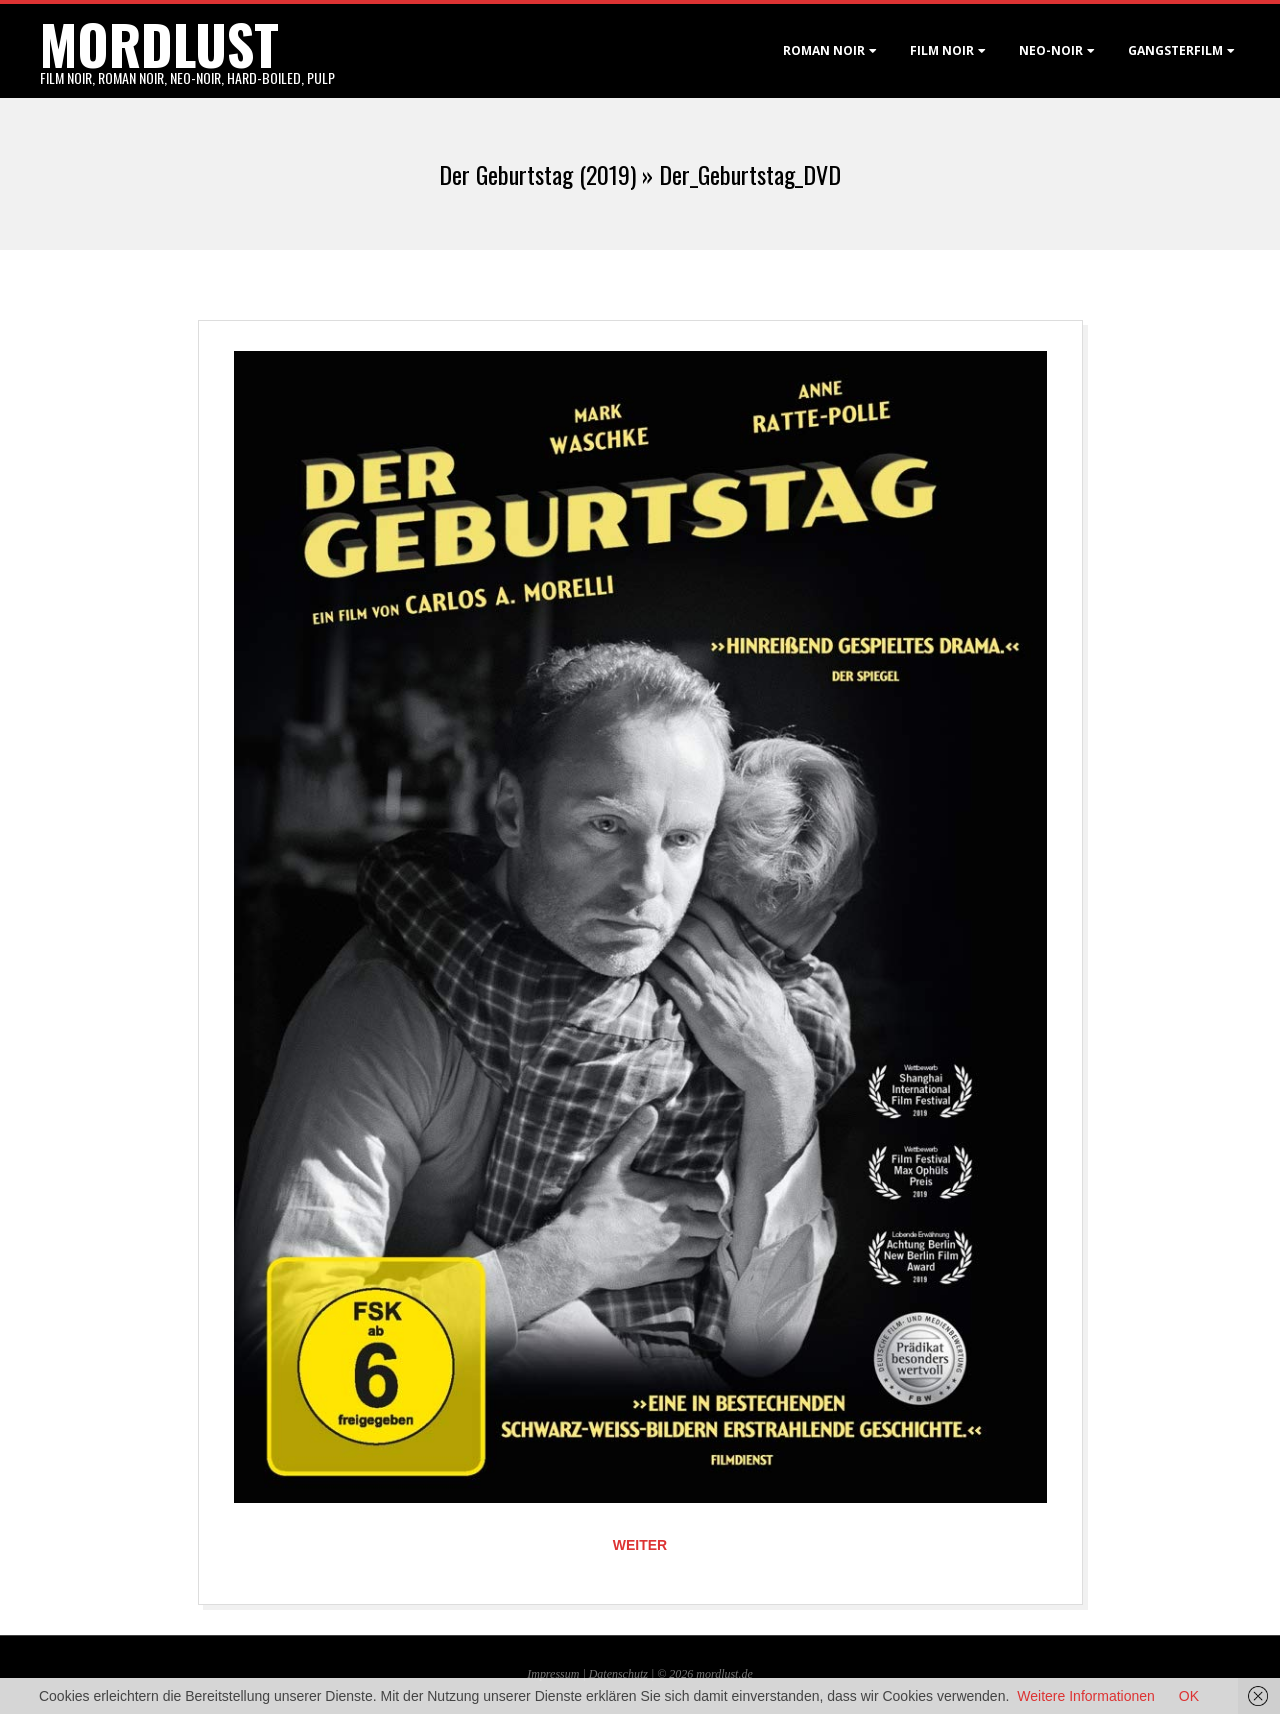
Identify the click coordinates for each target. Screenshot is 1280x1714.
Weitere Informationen (1085, 1696)
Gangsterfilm (1175, 50)
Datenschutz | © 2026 (643, 1674)
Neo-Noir (1051, 50)
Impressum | (557, 1674)
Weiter (640, 1545)
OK (1189, 1696)
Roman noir (824, 50)
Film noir (942, 50)
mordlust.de (724, 1674)
